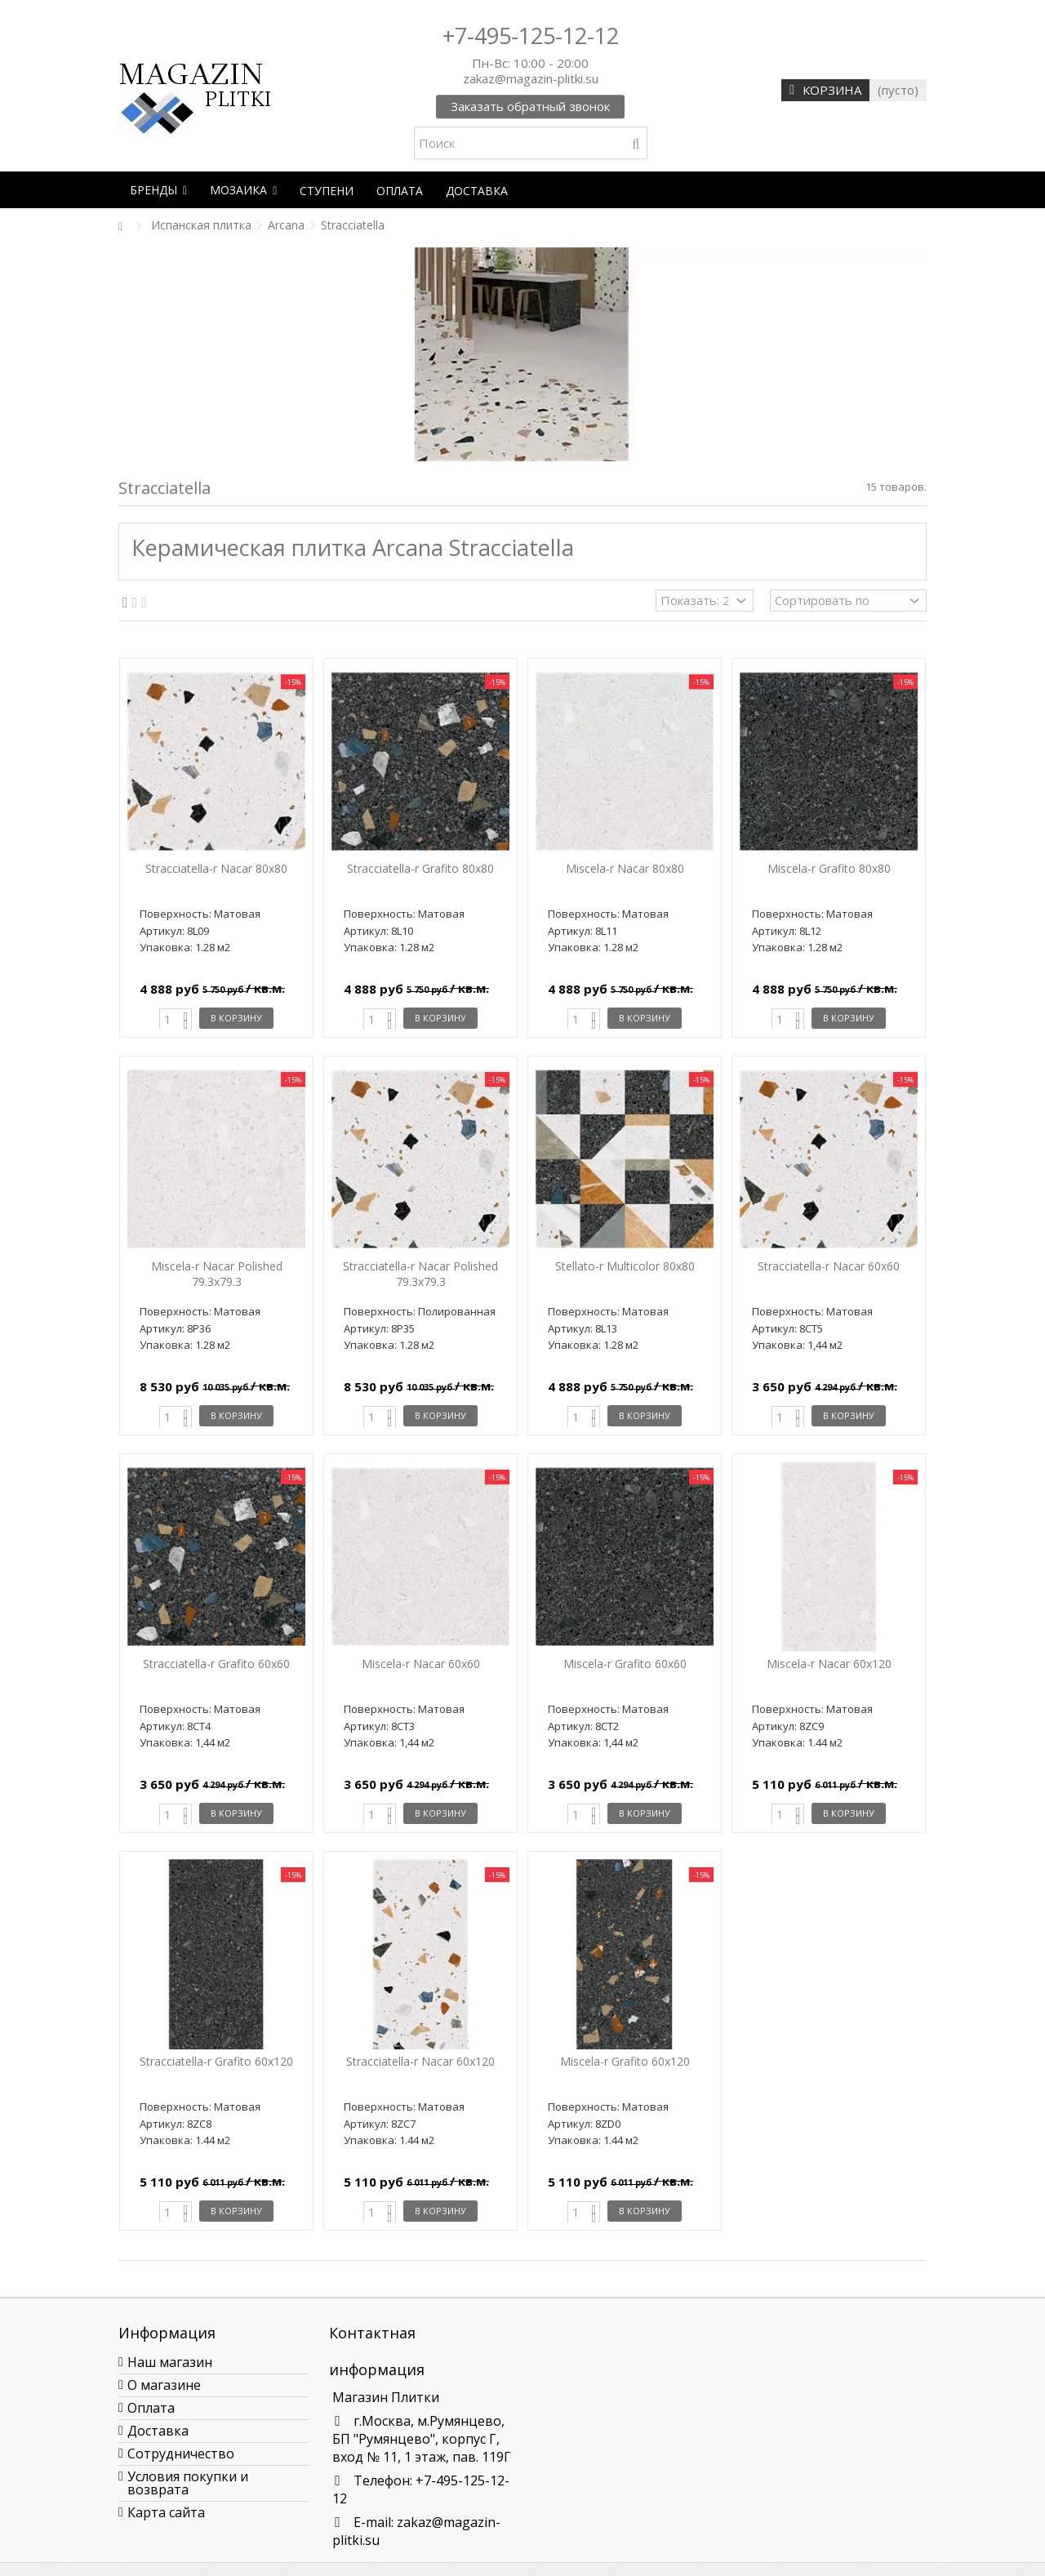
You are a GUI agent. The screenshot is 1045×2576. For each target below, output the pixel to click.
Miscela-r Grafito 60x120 (625, 2061)
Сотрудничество (180, 2453)
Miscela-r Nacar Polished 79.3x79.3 (216, 1273)
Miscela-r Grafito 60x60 (625, 1663)
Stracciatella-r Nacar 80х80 (216, 868)
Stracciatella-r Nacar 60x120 (420, 2061)
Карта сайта (166, 2512)
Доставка (158, 2430)
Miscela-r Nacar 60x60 (421, 1663)
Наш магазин (169, 2362)
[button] (158, 189)
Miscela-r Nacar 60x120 (829, 1663)
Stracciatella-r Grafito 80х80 (420, 868)
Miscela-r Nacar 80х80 (625, 868)
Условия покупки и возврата (187, 2483)
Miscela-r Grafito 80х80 (829, 868)
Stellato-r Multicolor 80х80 (625, 1266)
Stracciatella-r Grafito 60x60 (216, 1663)
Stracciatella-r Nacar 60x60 (829, 1266)
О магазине (164, 2384)
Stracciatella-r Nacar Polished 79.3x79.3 (420, 1273)
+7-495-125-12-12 (530, 35)
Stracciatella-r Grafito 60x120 (216, 2061)
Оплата (151, 2407)
